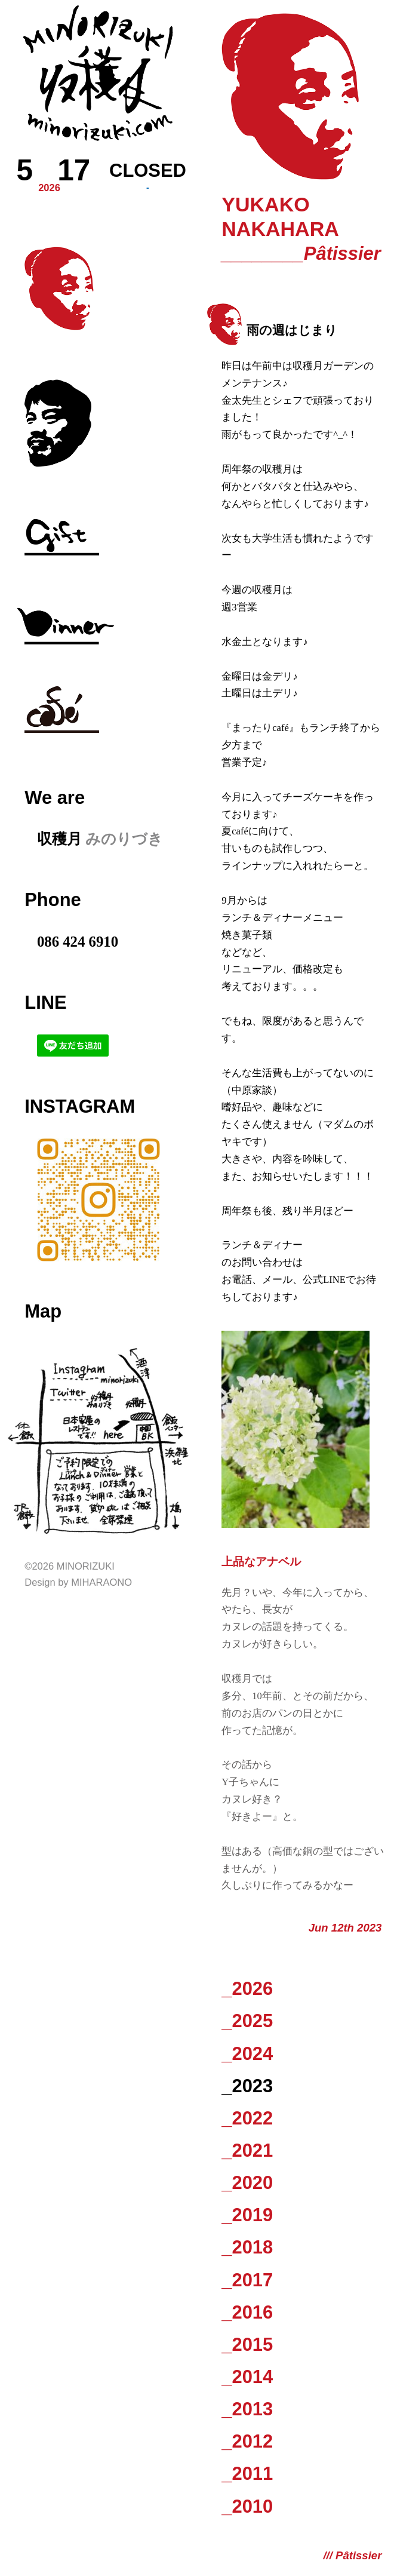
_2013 (247, 2409)
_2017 (247, 2280)
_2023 (247, 2085)
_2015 (247, 2344)
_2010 (247, 2506)
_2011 (247, 2473)
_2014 (247, 2376)
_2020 (247, 2182)
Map (42, 1311)
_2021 (247, 2150)
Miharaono (101, 1582)
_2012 (247, 2441)
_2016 (247, 2312)
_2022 (247, 2118)
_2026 (247, 1988)
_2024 (247, 2053)
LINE (45, 1002)
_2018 (247, 2247)
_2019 (247, 2215)
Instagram (79, 1106)
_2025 (247, 2020)
